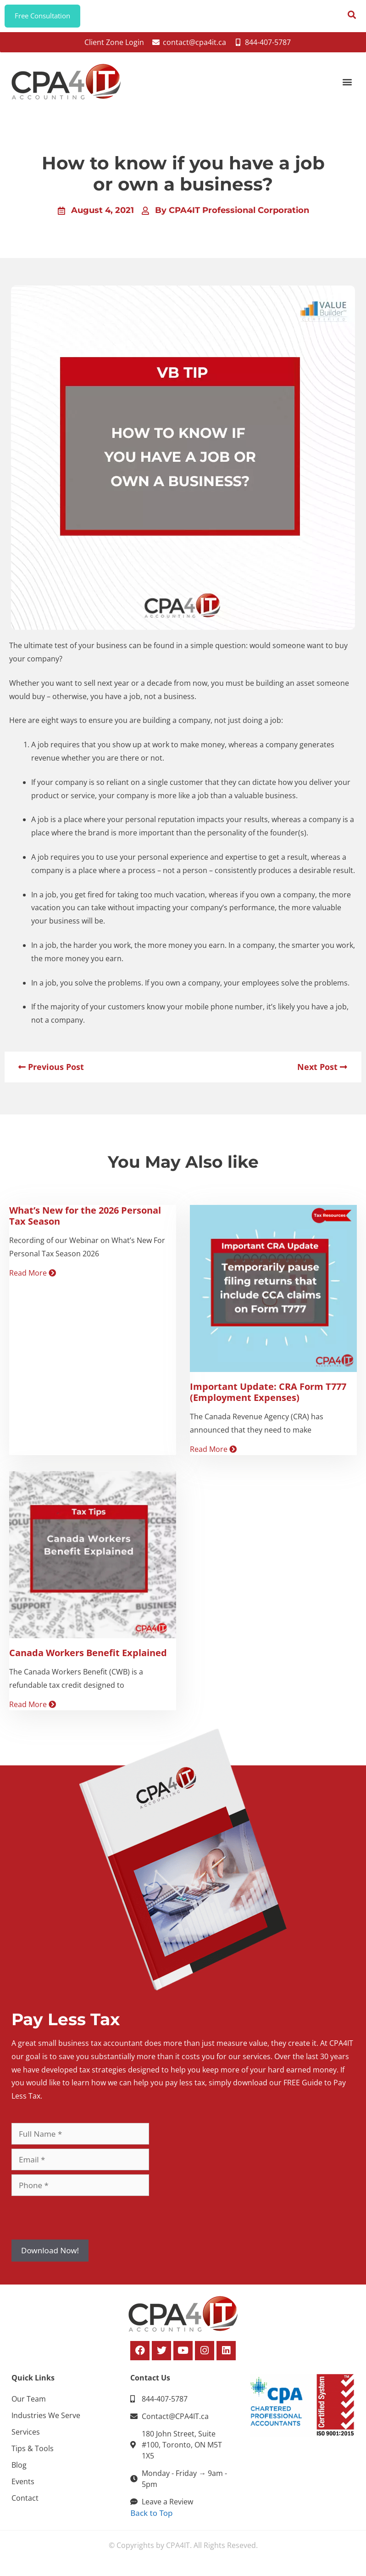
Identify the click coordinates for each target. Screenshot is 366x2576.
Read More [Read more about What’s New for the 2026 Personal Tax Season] (32, 1278)
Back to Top (151, 2517)
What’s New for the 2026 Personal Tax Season (85, 1220)
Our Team (28, 2403)
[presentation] (81, 2222)
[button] (347, 86)
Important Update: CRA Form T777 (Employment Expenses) (268, 1396)
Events (22, 2486)
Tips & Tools (32, 2453)
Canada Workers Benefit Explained (88, 1657)
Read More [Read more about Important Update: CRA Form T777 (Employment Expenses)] (213, 1454)
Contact (25, 2503)
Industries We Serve (45, 2420)
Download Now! (50, 2255)
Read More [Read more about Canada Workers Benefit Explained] (32, 1709)
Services (25, 2436)
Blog (19, 2469)
